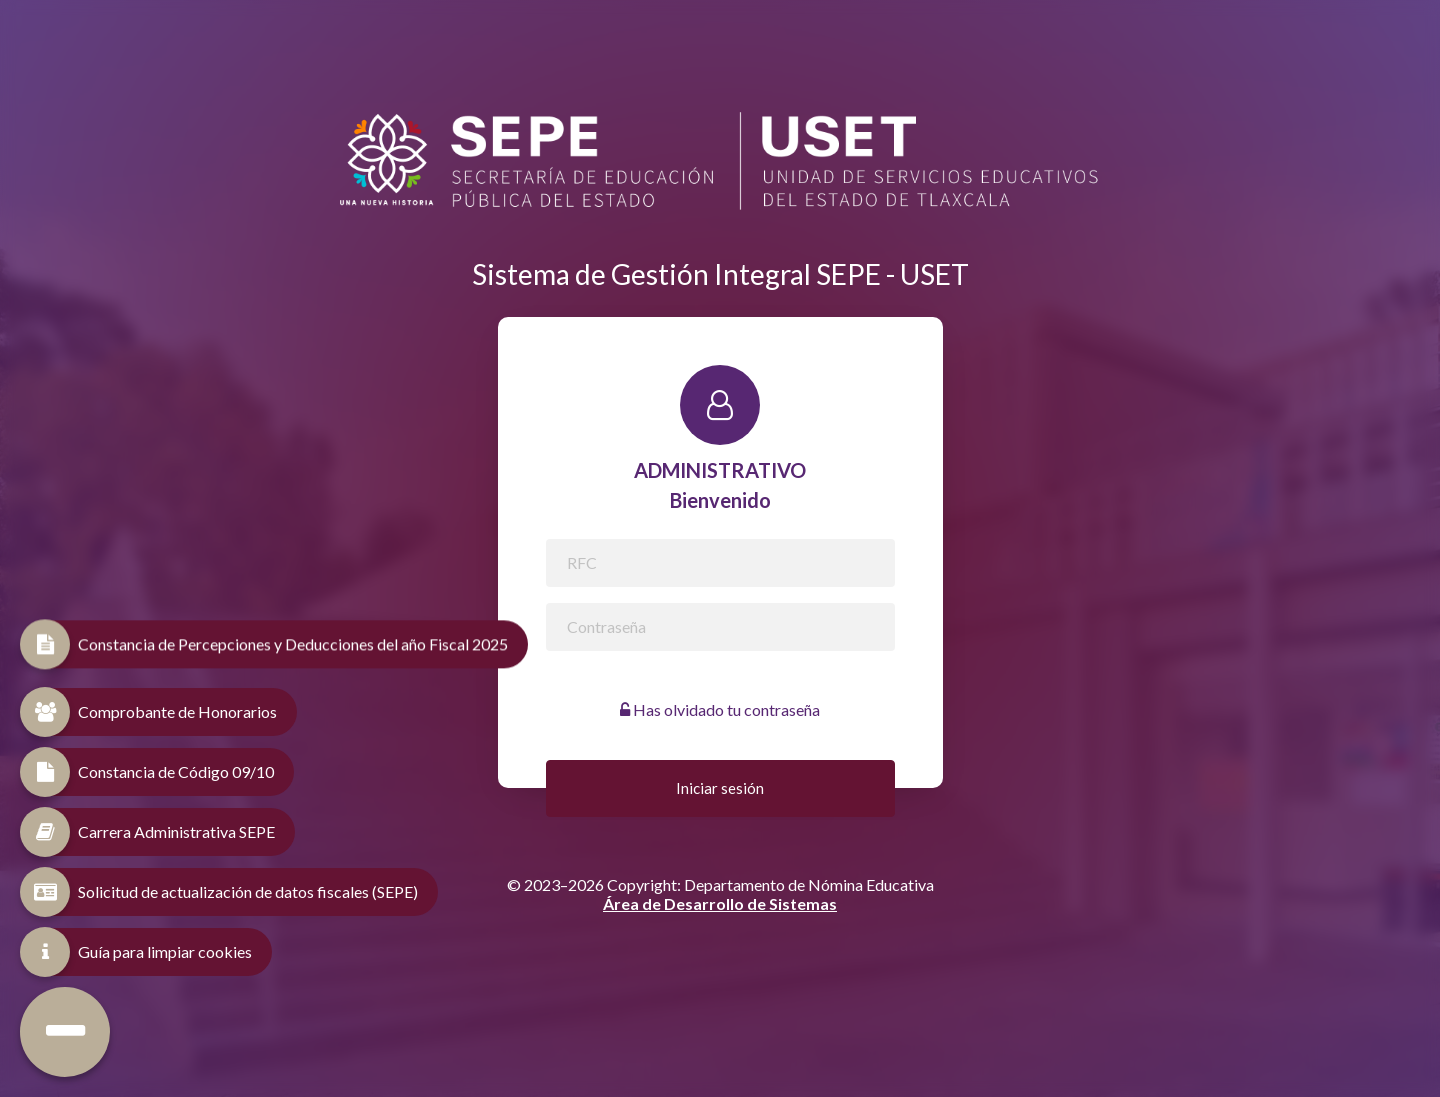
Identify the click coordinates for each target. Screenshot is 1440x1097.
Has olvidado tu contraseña (720, 709)
